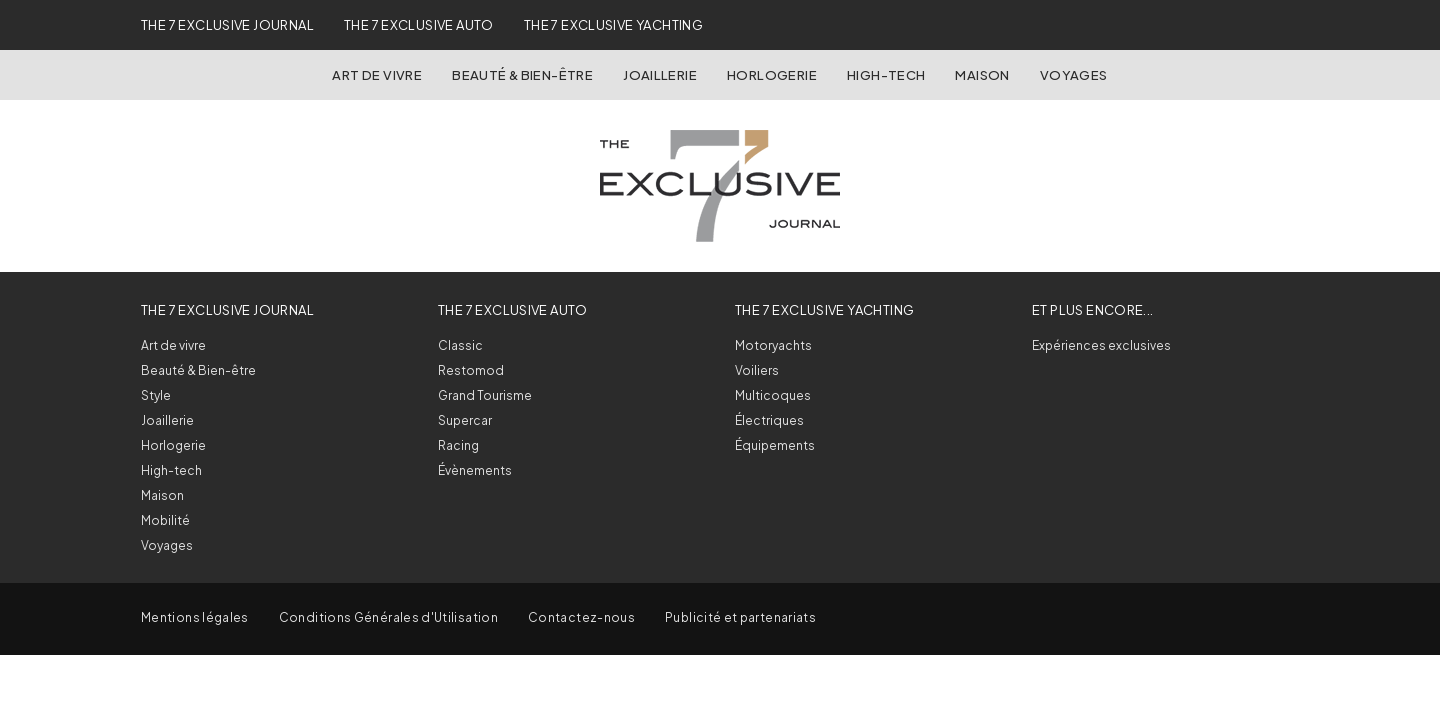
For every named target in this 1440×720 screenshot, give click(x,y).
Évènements (475, 470)
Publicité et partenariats (740, 617)
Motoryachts (773, 345)
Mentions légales (195, 617)
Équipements (775, 445)
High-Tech (886, 75)
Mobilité (165, 520)
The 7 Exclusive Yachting (613, 25)
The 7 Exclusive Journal (227, 25)
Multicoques (773, 395)
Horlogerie (772, 75)
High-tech (171, 470)
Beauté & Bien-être (522, 75)
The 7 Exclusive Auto (419, 25)
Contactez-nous (581, 617)
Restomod (471, 370)
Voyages (1074, 75)
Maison (982, 75)
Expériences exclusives (1101, 345)
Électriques (769, 420)
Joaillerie (660, 75)
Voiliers (757, 370)
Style (156, 395)
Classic (460, 345)
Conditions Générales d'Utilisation (388, 617)
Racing (458, 445)
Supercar (465, 420)
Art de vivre (377, 75)
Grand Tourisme (485, 395)
